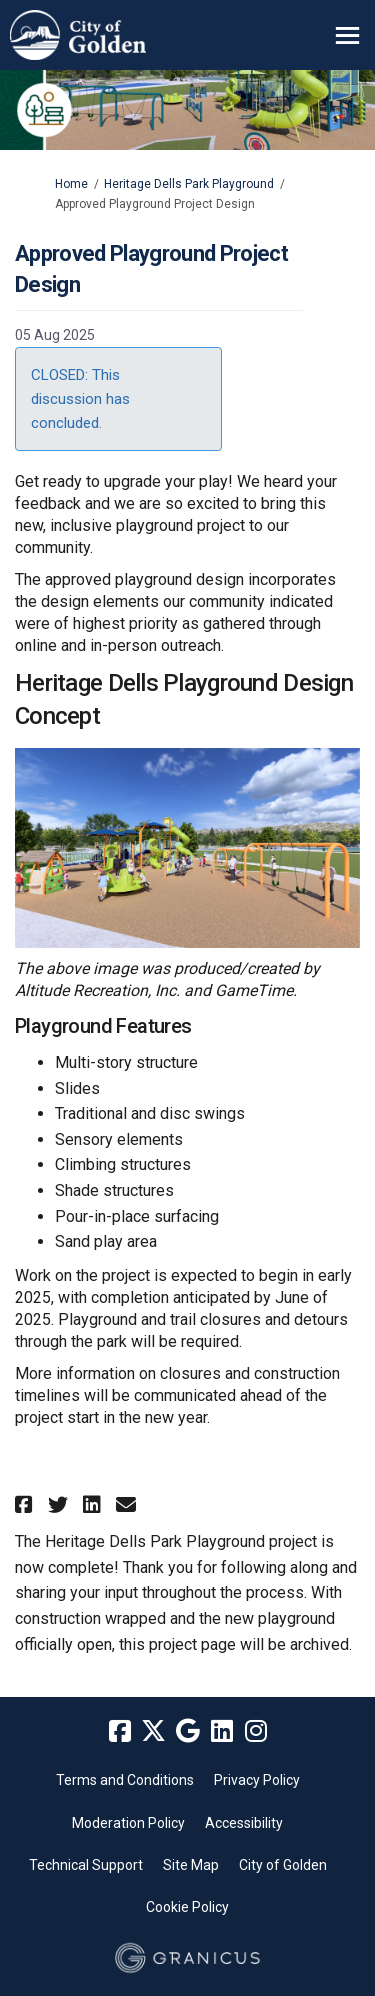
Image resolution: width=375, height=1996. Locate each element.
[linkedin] (222, 1732)
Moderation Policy (128, 1823)
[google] (188, 1732)
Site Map (191, 1865)
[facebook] (120, 1732)
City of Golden (283, 1865)
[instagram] (256, 1732)
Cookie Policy (187, 1907)
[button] (26, 1504)
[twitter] (154, 1732)
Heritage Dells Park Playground (189, 184)
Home (71, 184)
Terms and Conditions (125, 1780)
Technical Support (86, 1865)
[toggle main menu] (347, 35)
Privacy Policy (257, 1780)
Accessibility (244, 1823)
